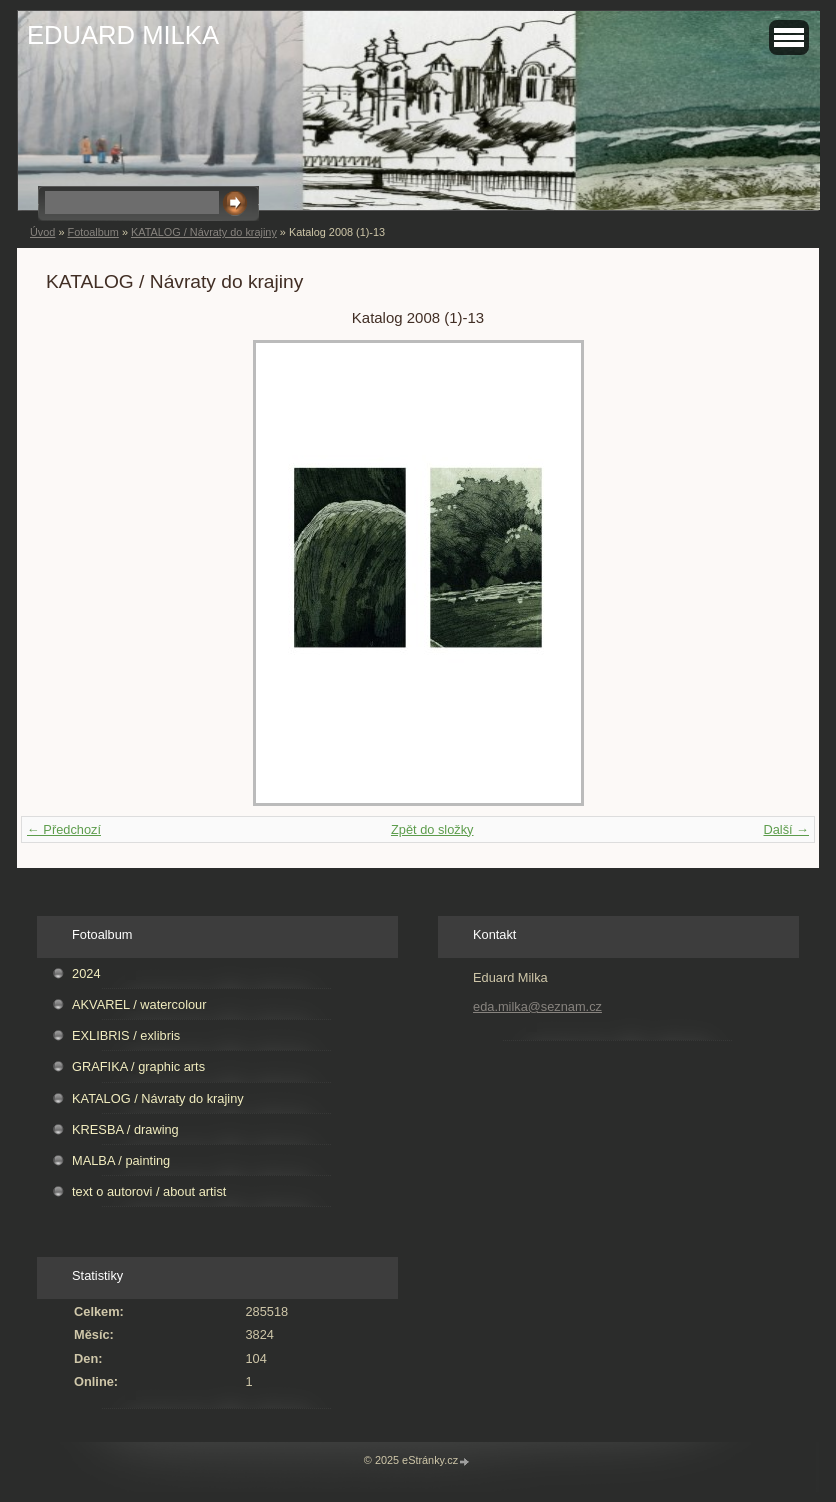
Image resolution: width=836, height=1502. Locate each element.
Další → (786, 829)
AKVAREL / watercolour (139, 1004)
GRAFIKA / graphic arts (138, 1066)
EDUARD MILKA (123, 35)
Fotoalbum (92, 232)
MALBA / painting (121, 1160)
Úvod (42, 232)
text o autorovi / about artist (149, 1191)
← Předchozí (64, 829)
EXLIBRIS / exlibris (126, 1035)
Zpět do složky (432, 829)
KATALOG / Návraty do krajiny (204, 232)
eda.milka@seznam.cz (537, 1006)
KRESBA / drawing (125, 1129)
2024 (86, 973)
